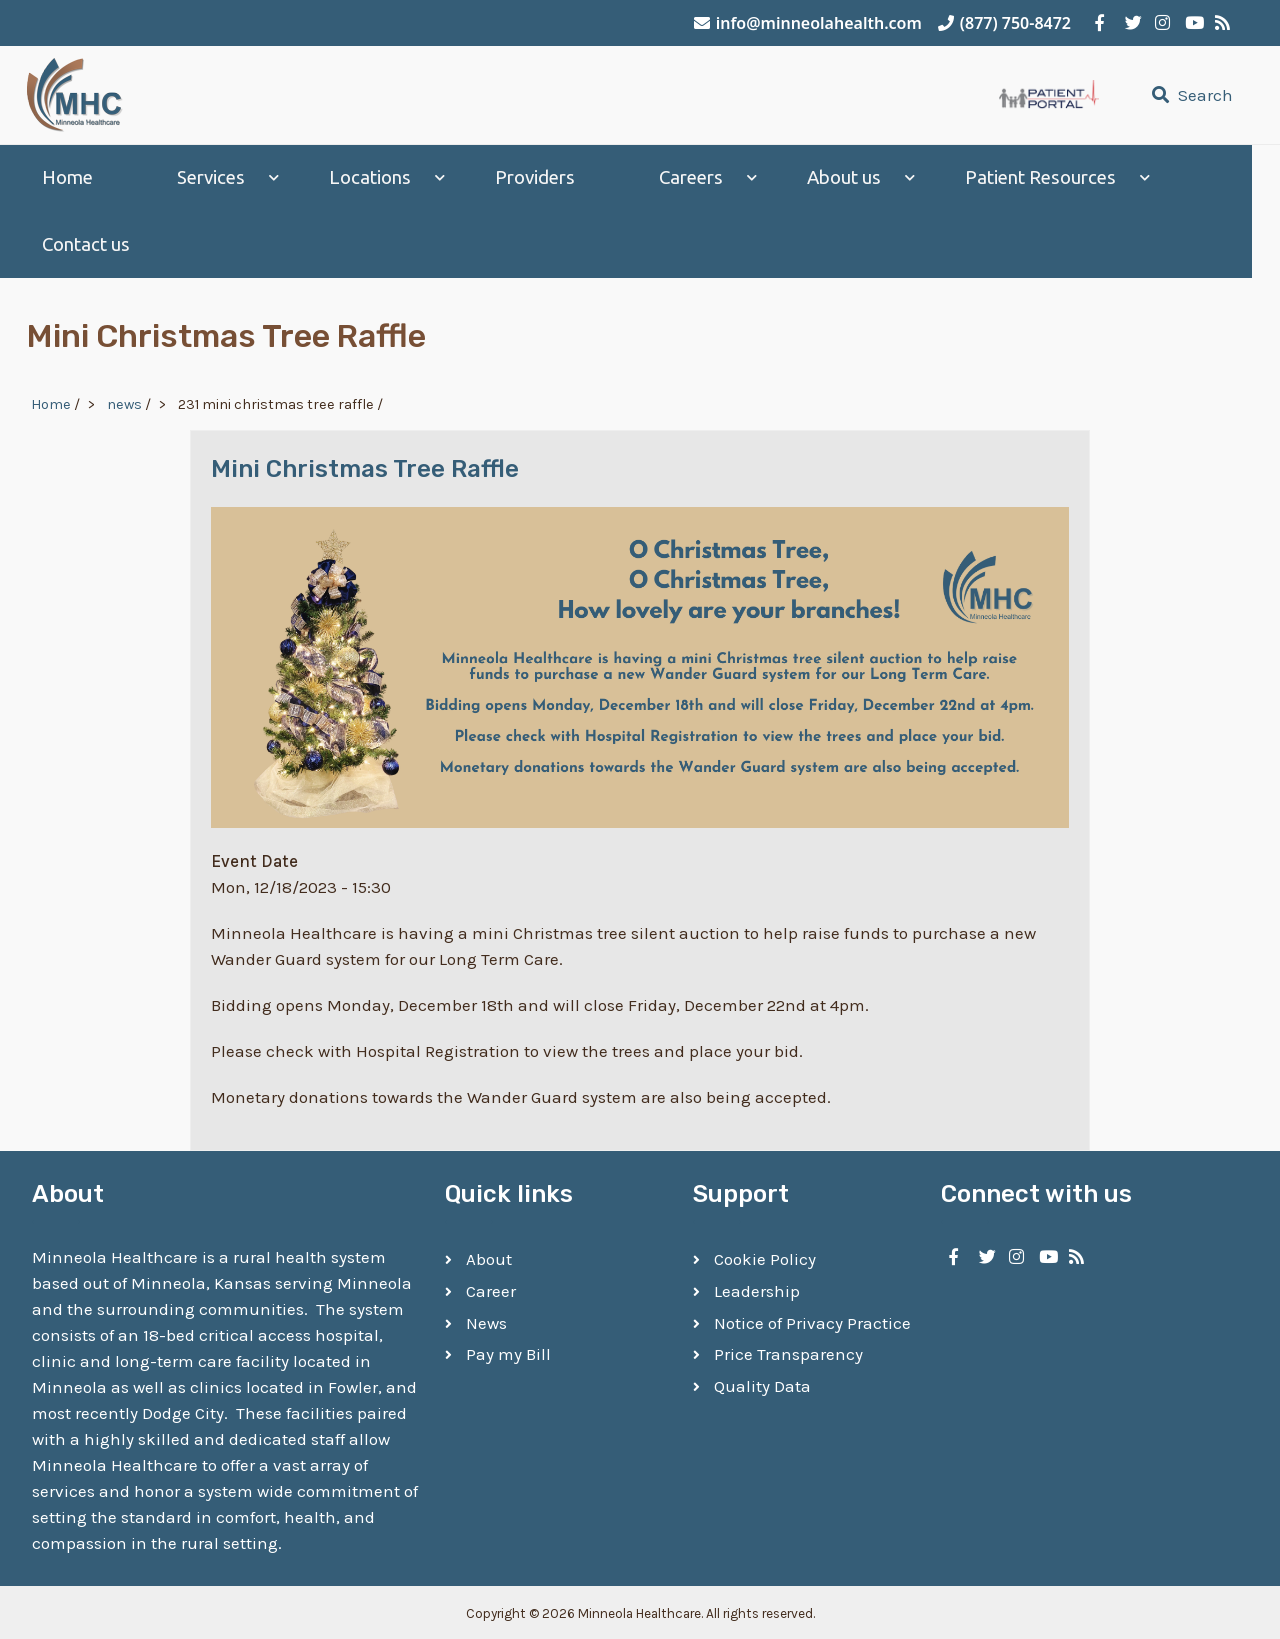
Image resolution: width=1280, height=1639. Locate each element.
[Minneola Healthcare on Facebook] (1100, 23)
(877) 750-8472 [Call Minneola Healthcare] (1004, 23)
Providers (535, 177)
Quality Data (762, 1383)
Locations (370, 177)
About (489, 1256)
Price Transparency (788, 1351)
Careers (691, 177)
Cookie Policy (765, 1256)
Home (67, 177)
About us (844, 177)
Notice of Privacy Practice (812, 1319)
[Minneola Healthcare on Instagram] (1160, 23)
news (124, 400)
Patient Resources (1040, 177)
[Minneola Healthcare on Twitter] (1130, 23)
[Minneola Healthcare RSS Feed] (1220, 23)
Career (491, 1288)
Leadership (757, 1288)
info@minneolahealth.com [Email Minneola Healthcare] (808, 23)
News (486, 1319)
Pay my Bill (508, 1351)
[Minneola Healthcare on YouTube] (1190, 23)
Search (1190, 95)
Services (211, 177)
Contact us (86, 244)
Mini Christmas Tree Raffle (365, 465)
